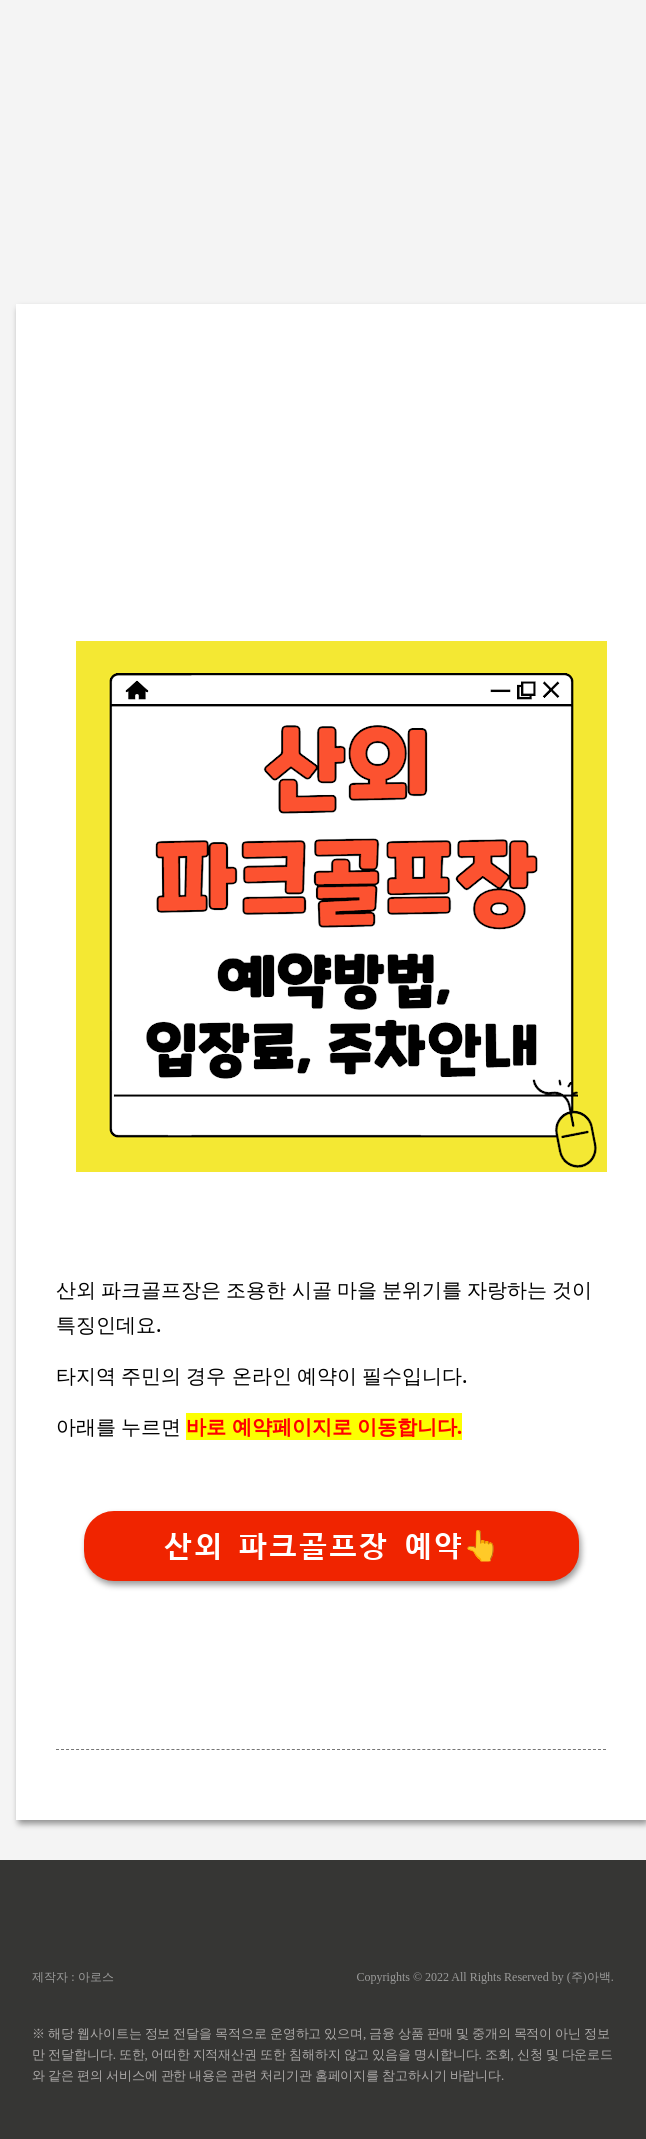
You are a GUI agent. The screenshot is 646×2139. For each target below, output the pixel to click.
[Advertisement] (323, 140)
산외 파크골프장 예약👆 (331, 1546)
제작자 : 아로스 (72, 1977)
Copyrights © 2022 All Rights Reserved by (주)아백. (485, 1977)
